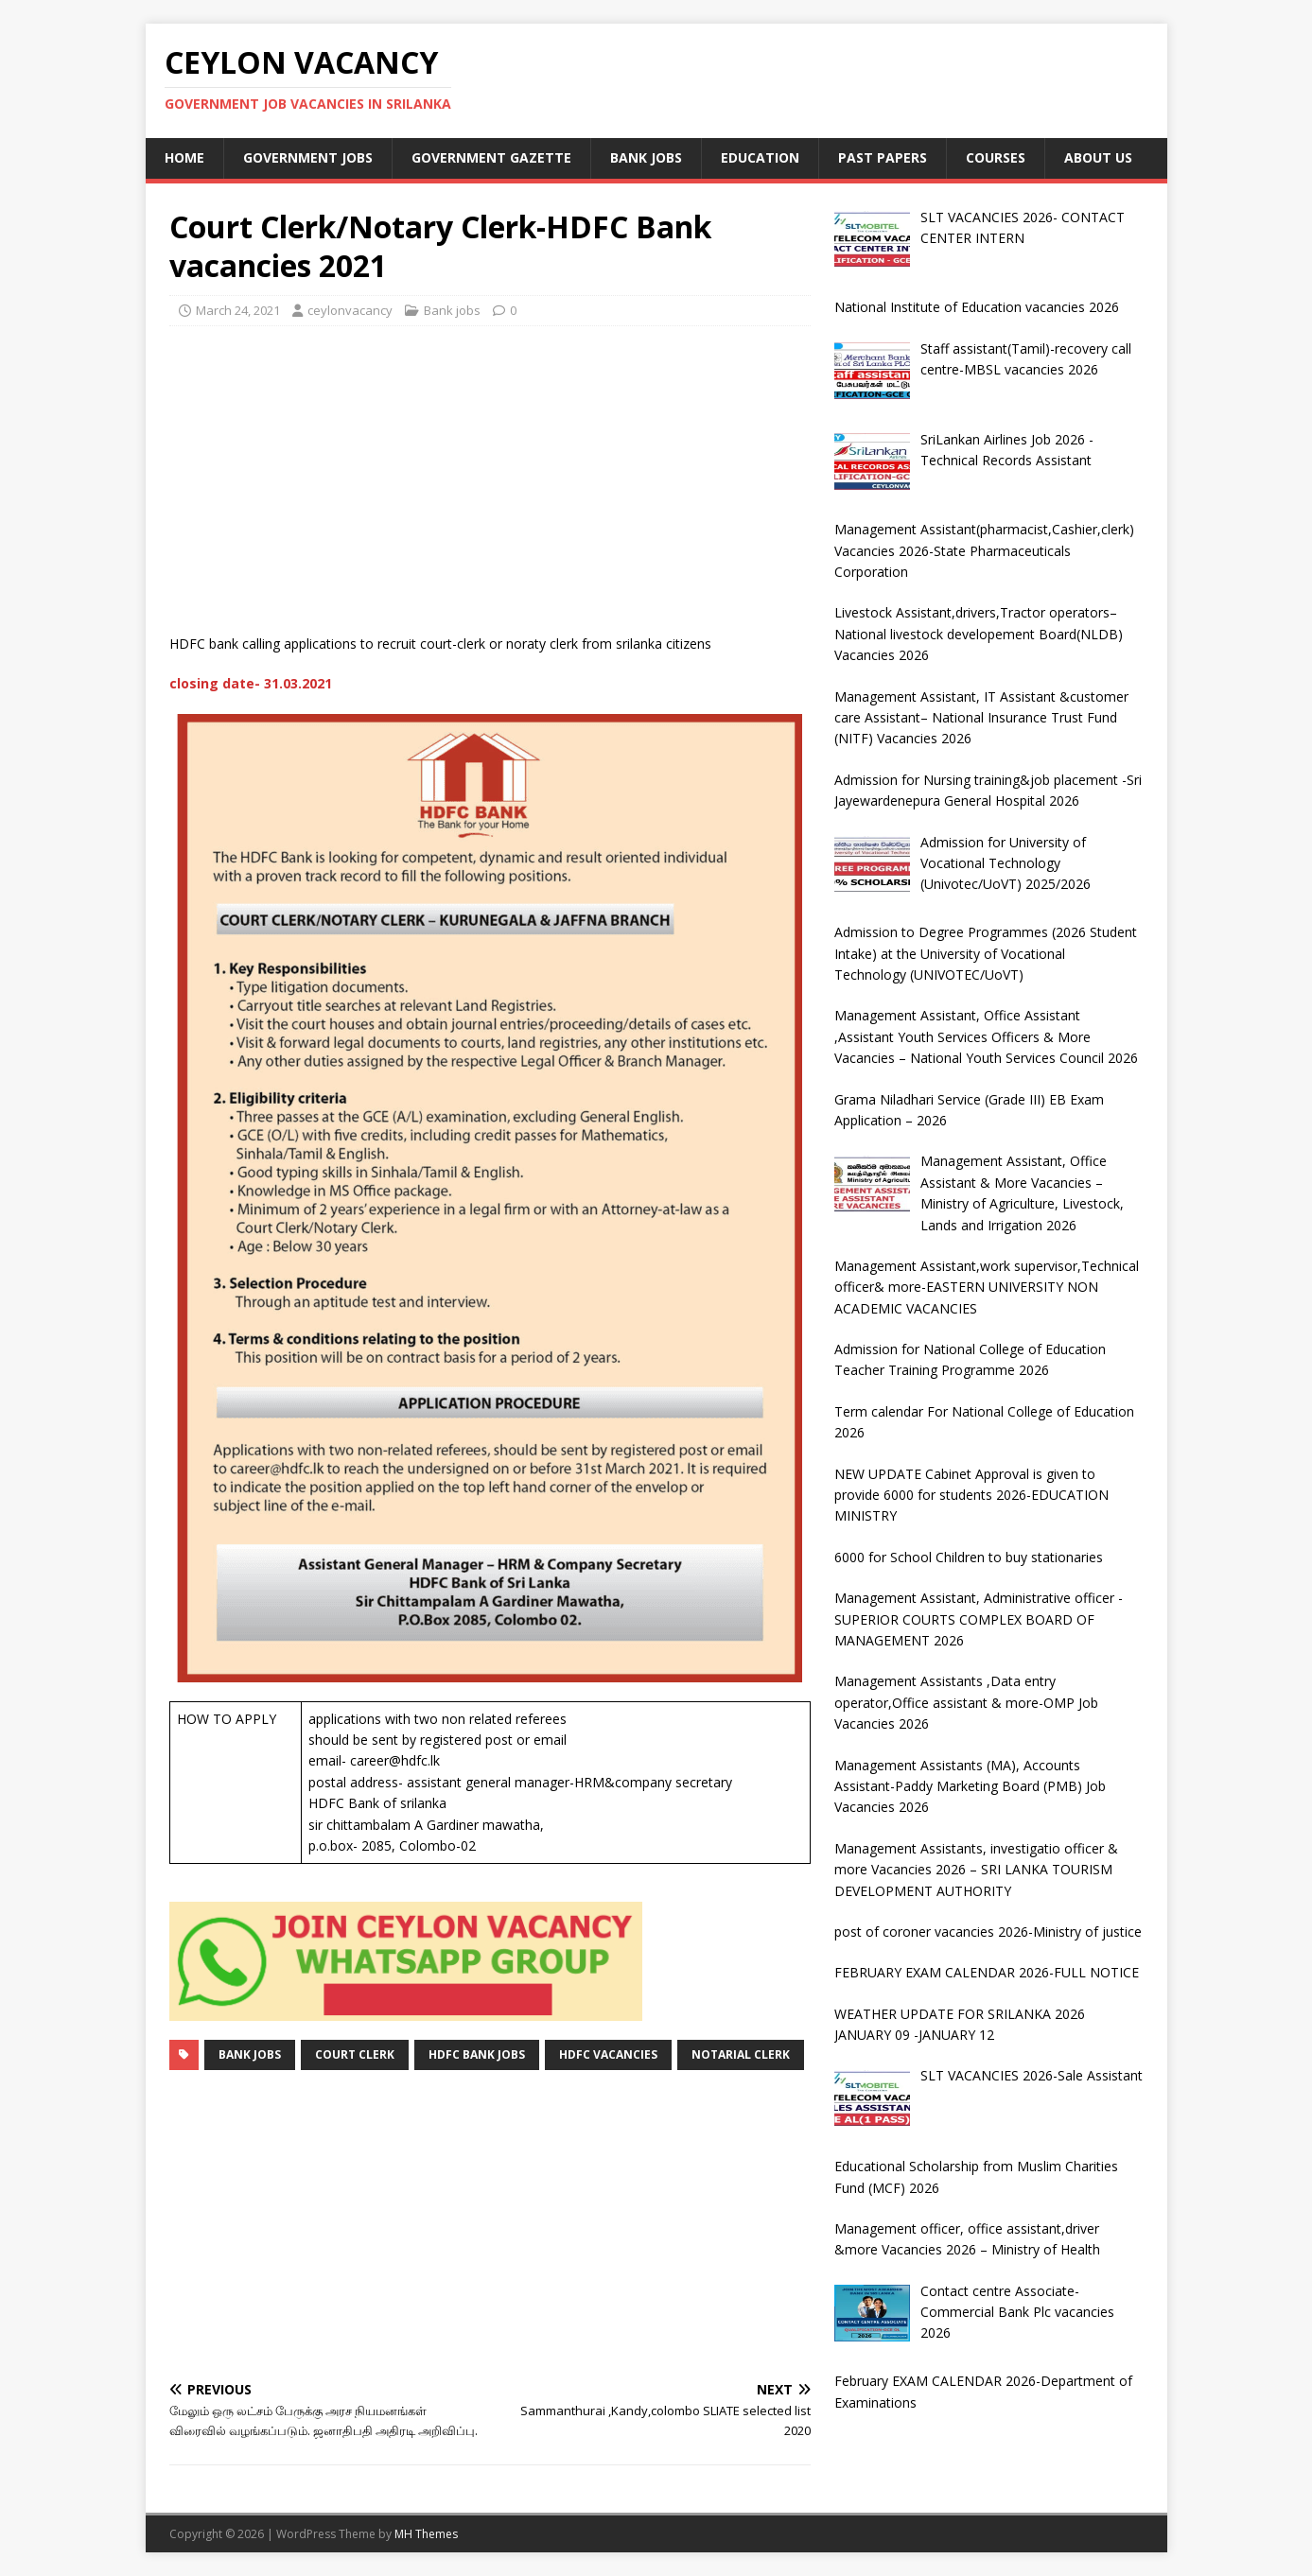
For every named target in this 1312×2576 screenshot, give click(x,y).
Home (184, 157)
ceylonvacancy (350, 310)
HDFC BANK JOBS (477, 2054)
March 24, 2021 (238, 310)
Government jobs (308, 157)
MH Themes (426, 2534)
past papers (882, 157)
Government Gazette (491, 157)
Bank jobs (646, 157)
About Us (1098, 157)
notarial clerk (740, 2054)
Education (760, 157)
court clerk (354, 2054)
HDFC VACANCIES (608, 2054)
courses (995, 157)
